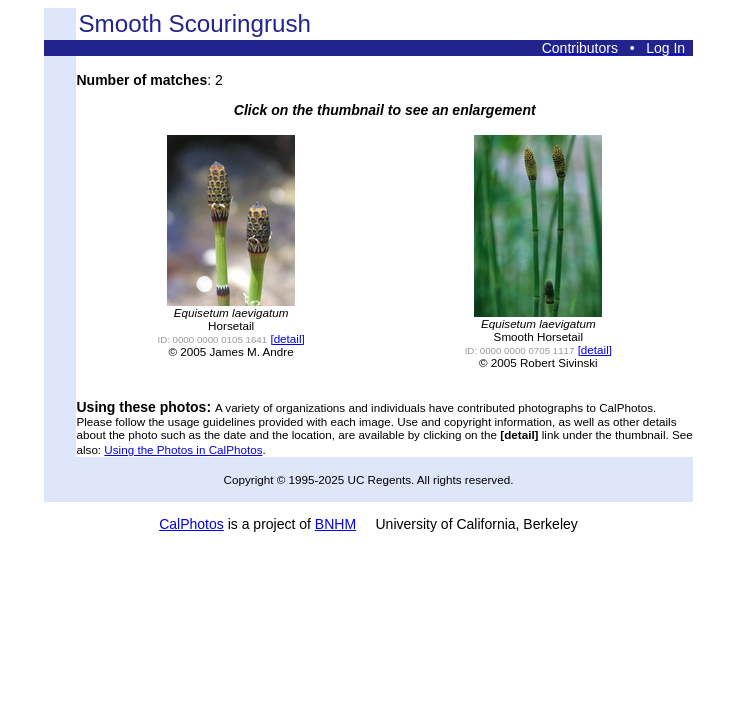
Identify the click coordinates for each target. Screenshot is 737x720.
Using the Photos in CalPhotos (183, 449)
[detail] (287, 338)
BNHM (335, 524)
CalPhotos (191, 524)
